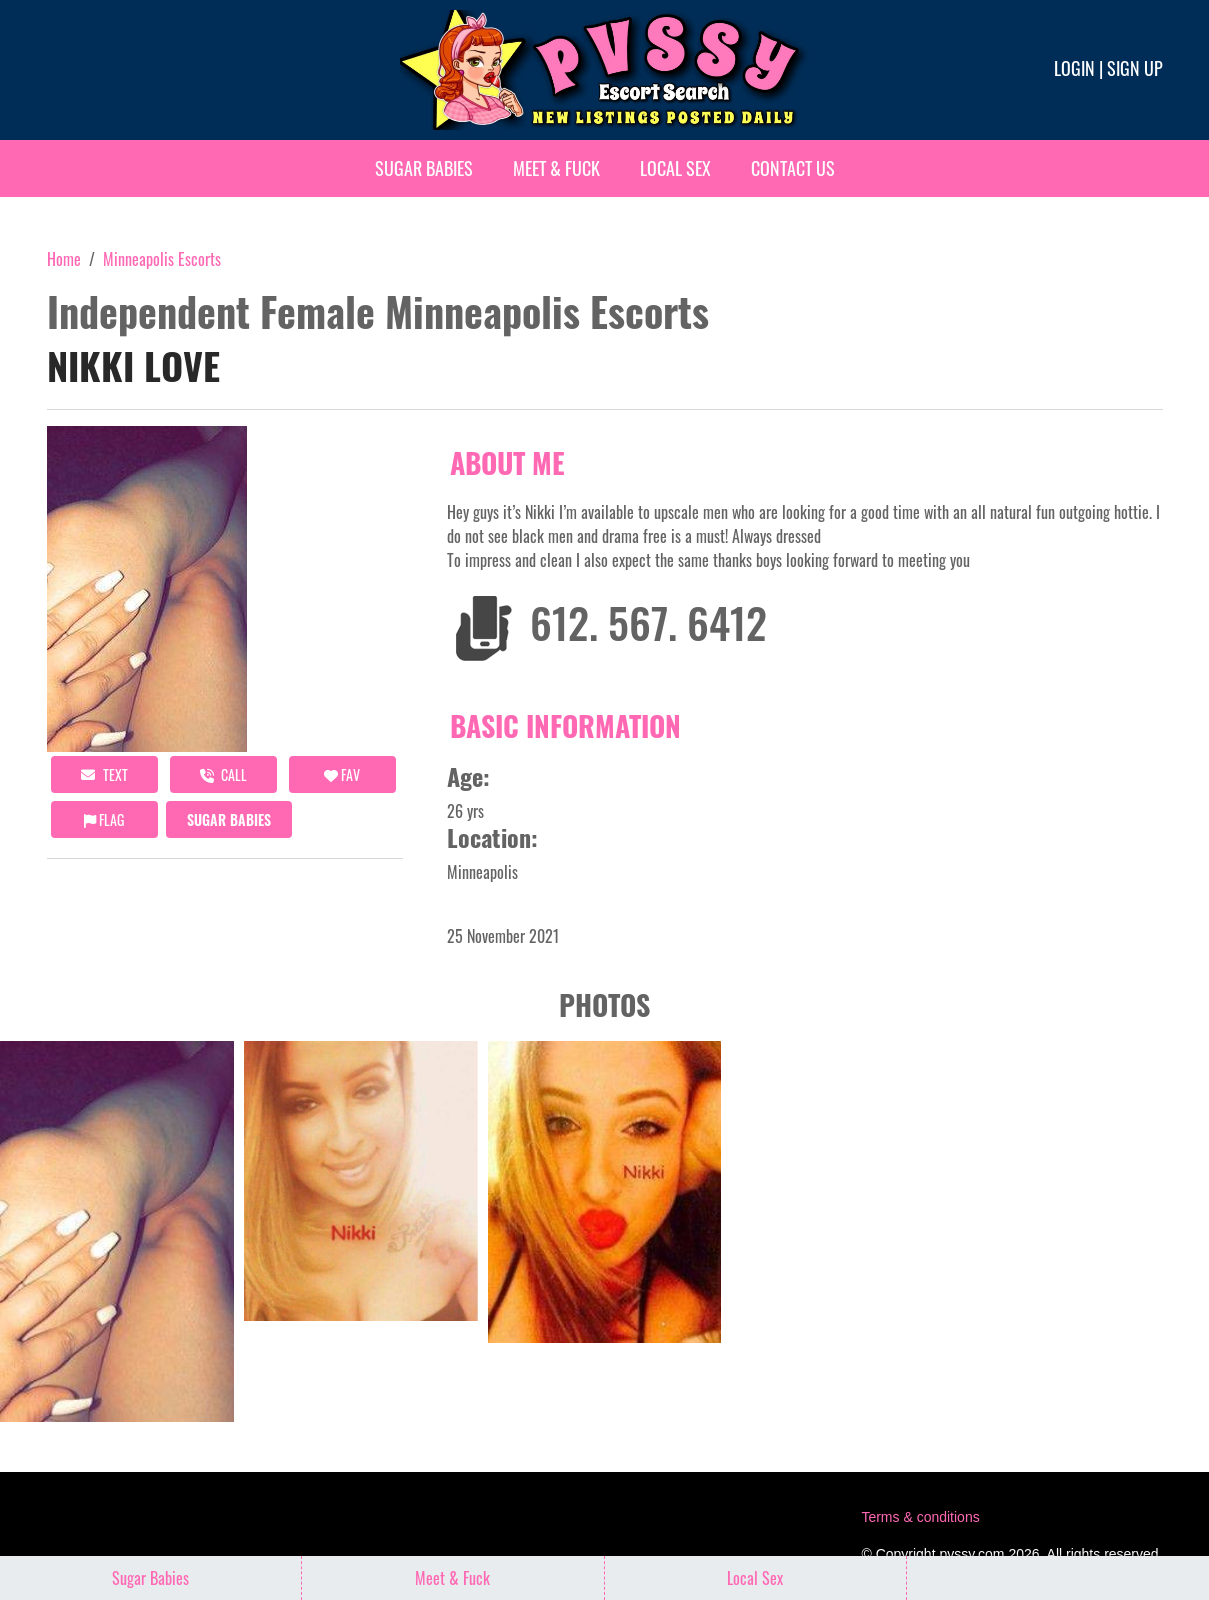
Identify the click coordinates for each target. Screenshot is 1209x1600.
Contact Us (793, 168)
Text (104, 774)
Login (1074, 68)
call (223, 774)
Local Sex (675, 168)
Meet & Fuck (556, 168)
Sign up (1135, 68)
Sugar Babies (424, 168)
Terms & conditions (920, 1517)
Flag (104, 819)
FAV (342, 774)
